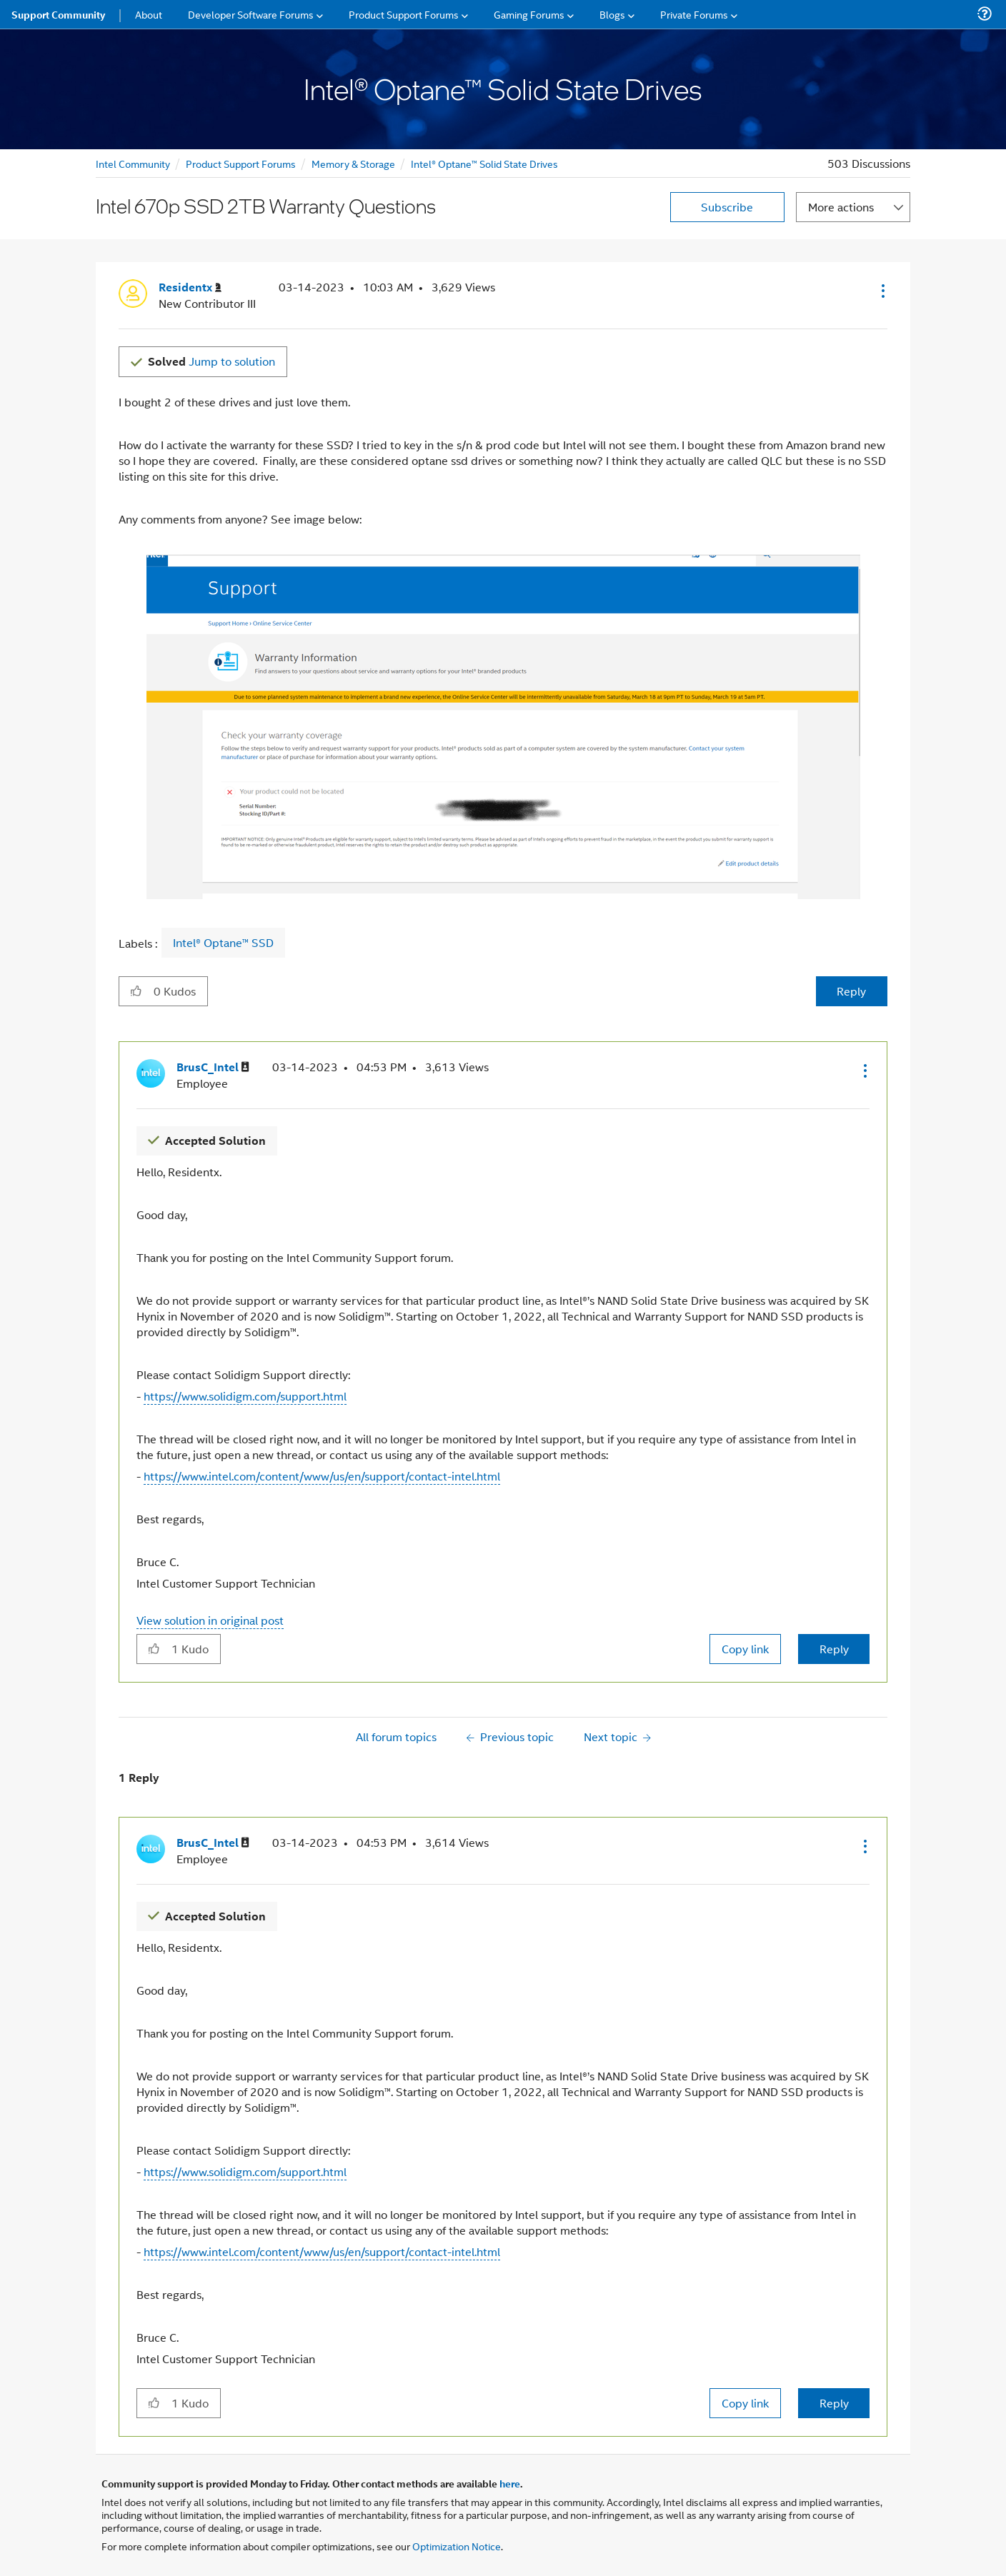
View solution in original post (210, 1620)
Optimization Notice (456, 2545)
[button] (882, 291)
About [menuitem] (148, 13)
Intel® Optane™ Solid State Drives (484, 163)
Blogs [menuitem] (612, 13)
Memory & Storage (353, 163)
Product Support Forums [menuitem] (404, 13)
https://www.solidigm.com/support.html (245, 1396)
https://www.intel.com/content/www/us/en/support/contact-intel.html (322, 1476)
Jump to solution (211, 361)
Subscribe (727, 207)
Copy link (745, 1648)
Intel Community (133, 163)
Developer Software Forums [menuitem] (251, 13)
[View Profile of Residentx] (190, 287)
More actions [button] (841, 207)
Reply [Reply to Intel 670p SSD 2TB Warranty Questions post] (851, 991)
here (509, 2483)
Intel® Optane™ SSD (223, 943)
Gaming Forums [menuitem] (529, 13)
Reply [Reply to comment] (834, 1648)
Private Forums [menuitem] (694, 13)
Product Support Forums (241, 163)
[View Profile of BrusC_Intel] (212, 1067)
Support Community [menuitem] (58, 14)
